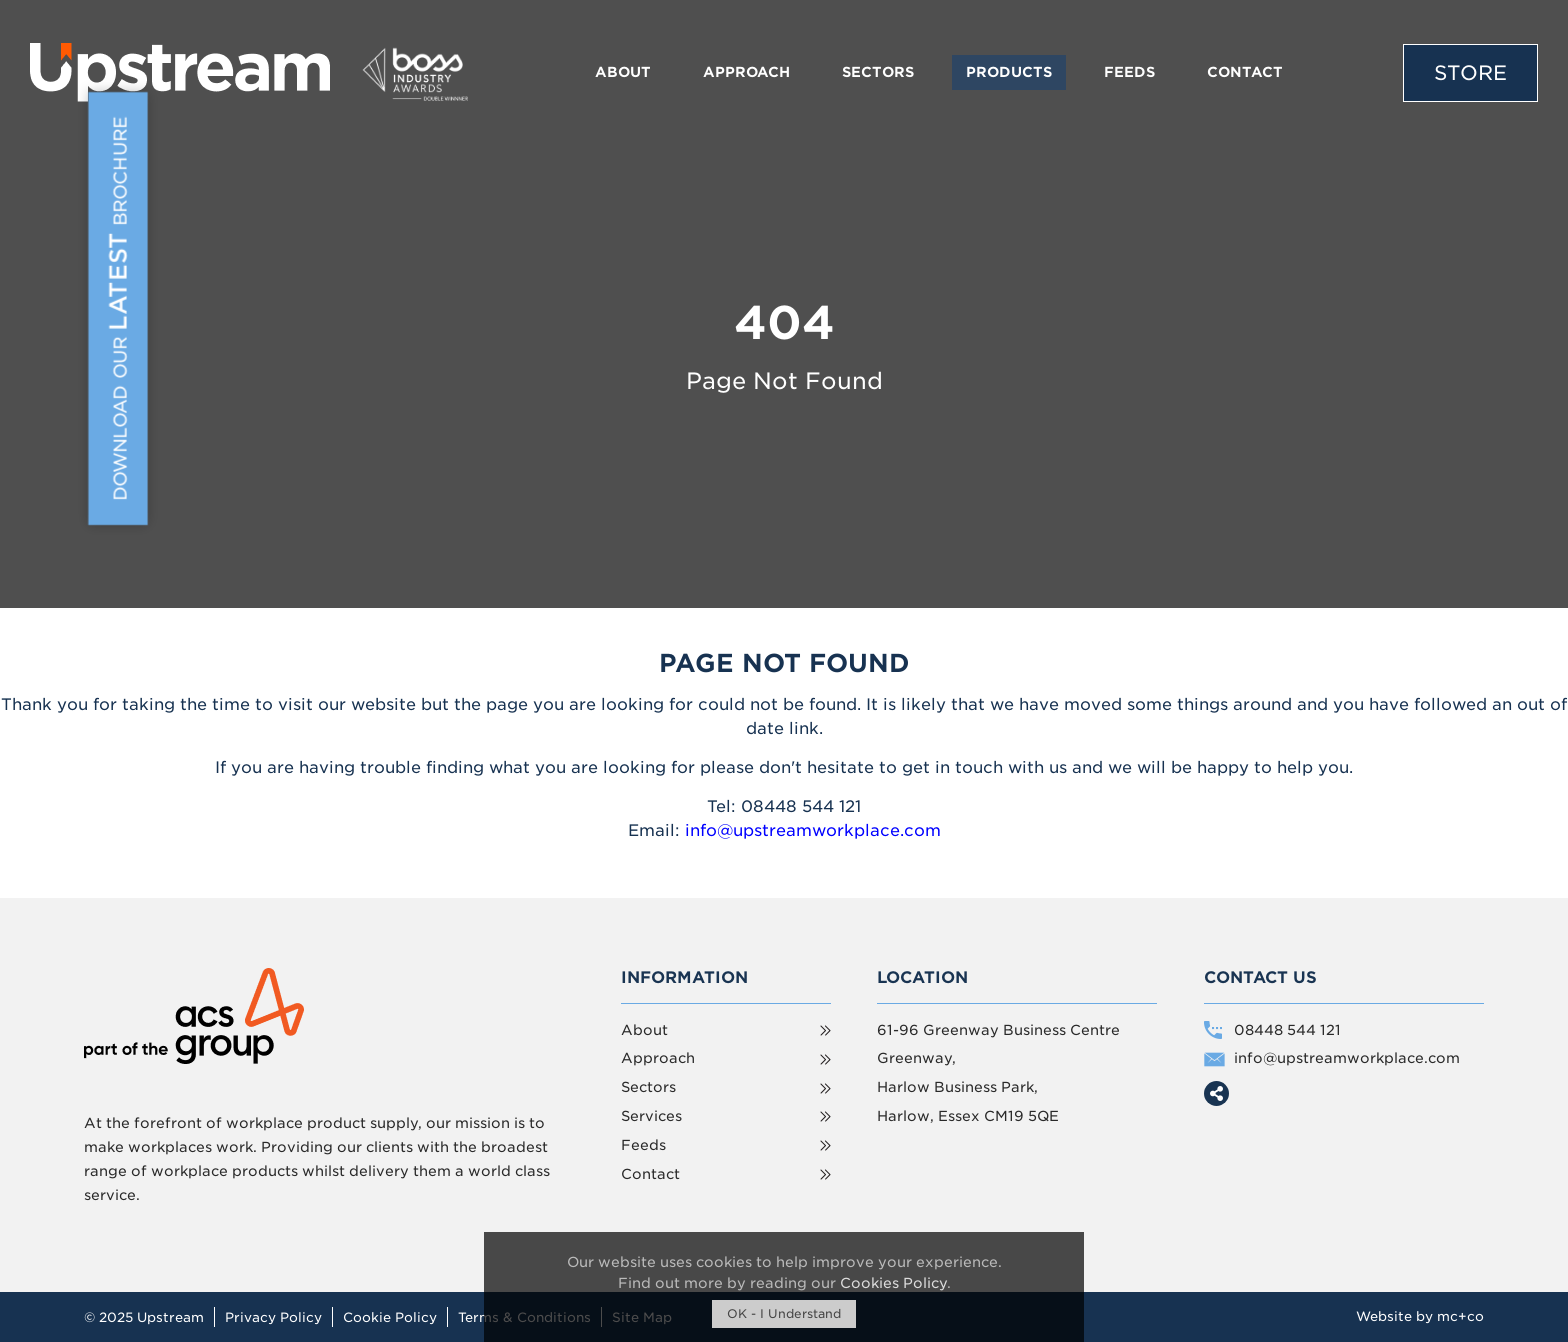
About (623, 72)
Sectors (878, 72)
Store (1470, 73)
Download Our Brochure (125, 306)
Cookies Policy (893, 1283)
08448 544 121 (1287, 1030)
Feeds (1129, 72)
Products (1009, 72)
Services (651, 1116)
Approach (746, 72)
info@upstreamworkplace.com (813, 830)
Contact (1245, 72)
